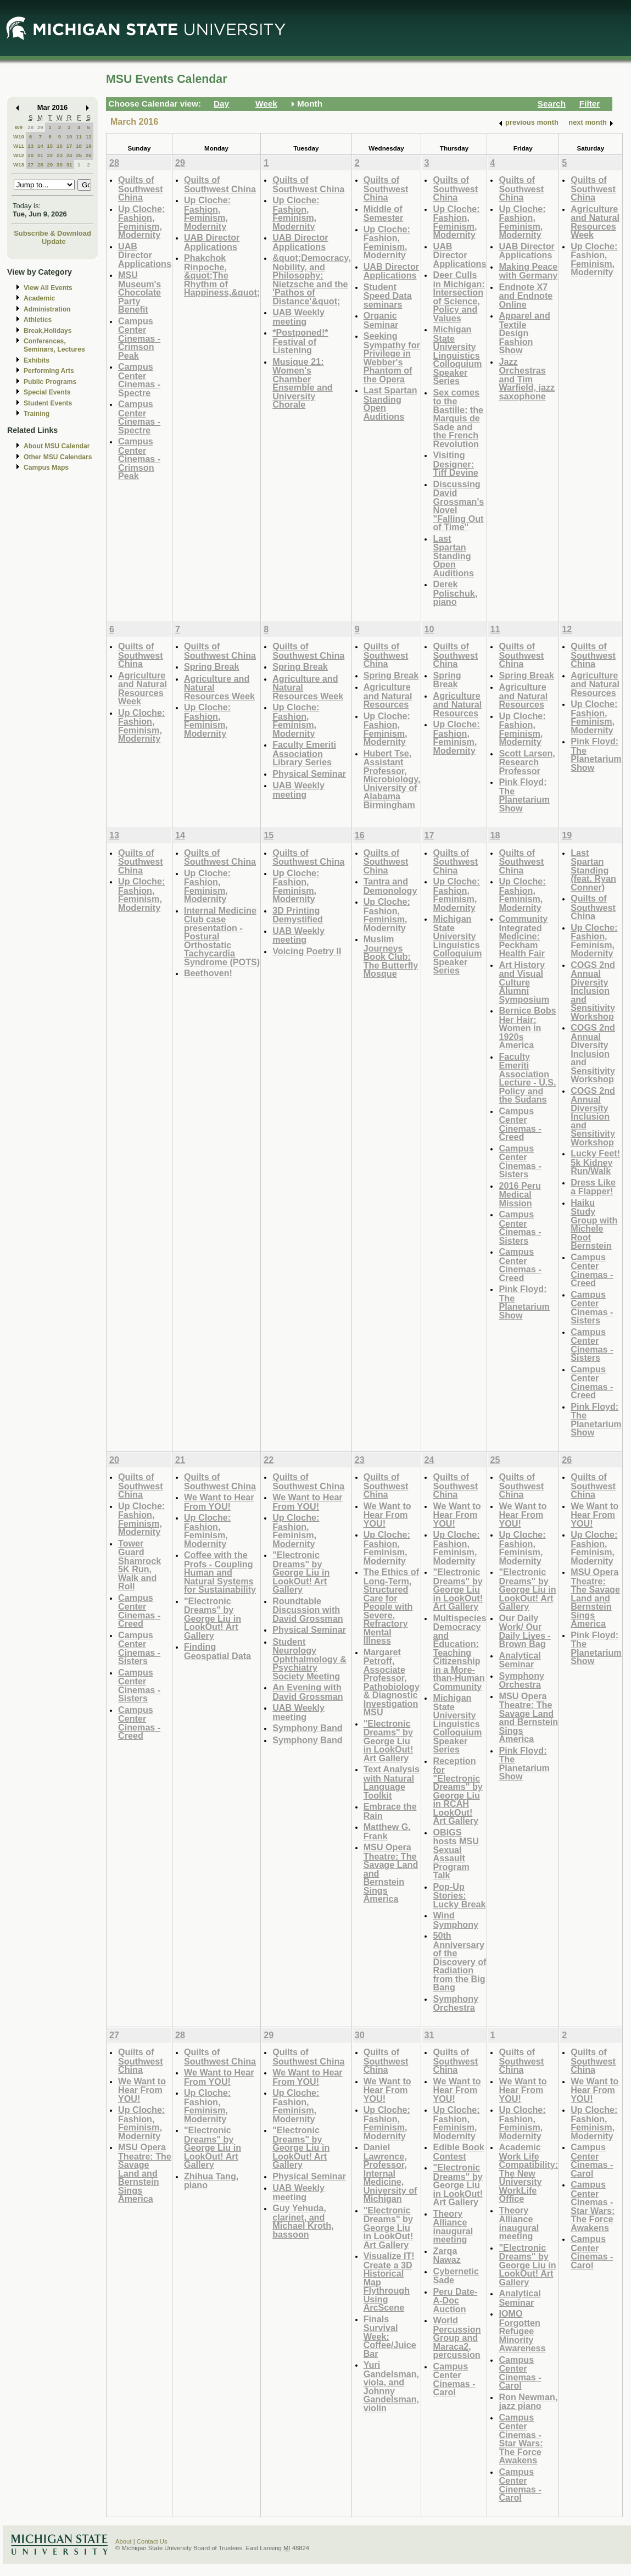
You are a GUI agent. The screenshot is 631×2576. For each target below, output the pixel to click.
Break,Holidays (48, 331)
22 (50, 155)
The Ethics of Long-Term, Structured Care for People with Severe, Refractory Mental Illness (391, 1606)
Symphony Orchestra (455, 2003)
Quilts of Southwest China (140, 188)
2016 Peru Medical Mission (519, 1194)
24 (69, 155)
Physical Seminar (309, 773)
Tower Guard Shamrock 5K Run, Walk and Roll (139, 1565)
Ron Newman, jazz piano (528, 2401)
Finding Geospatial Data (217, 1651)
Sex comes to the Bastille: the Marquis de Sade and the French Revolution (458, 418)
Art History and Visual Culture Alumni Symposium (524, 982)
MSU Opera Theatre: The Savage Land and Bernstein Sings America (528, 1717)
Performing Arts (49, 371)
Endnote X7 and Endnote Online (525, 295)
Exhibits (36, 360)
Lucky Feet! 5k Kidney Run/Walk (595, 1162)
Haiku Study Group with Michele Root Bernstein (594, 1224)
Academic (39, 298)
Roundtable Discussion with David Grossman (307, 1609)
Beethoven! (208, 973)
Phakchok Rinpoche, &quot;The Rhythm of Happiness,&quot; (222, 275)
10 (69, 136)
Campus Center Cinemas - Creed (520, 1124)
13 (30, 146)
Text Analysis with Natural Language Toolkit (392, 1782)
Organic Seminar (381, 320)
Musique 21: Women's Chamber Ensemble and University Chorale (302, 383)
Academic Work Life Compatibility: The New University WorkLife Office (528, 2173)
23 (60, 155)
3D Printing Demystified (297, 915)
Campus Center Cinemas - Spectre (139, 379)
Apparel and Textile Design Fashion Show (524, 332)
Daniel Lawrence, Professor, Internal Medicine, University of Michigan (390, 2173)
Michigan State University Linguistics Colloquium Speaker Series (457, 355)
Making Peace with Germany (528, 271)
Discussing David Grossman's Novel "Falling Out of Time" (458, 505)
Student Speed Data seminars (388, 295)
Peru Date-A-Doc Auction (455, 2300)
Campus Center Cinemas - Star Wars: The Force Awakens (521, 2439)
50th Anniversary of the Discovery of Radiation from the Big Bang (459, 1961)
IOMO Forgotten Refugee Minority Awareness (522, 2330)
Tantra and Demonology (390, 885)
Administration (47, 309)
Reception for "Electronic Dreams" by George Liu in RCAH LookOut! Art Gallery (457, 1791)
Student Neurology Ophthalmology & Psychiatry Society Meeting (309, 1659)
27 (30, 165)
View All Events (48, 288)
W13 (18, 165)
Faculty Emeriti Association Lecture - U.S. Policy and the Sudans (527, 1078)
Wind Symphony (455, 1919)
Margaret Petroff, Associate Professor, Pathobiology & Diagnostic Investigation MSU (392, 1682)
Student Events (48, 403)
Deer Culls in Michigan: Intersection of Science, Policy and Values (458, 296)
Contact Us (152, 2541)
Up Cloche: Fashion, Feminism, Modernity (141, 222)
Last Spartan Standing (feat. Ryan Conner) (593, 870)
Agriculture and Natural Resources (388, 695)
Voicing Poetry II (306, 951)
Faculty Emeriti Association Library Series (304, 753)
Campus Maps (46, 467)
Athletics (38, 320)
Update (54, 241)
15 (50, 146)
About (123, 2541)
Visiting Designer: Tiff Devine (455, 463)
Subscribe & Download (52, 233)
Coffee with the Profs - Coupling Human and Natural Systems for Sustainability (220, 1572)
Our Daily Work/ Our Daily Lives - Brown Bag (524, 1631)
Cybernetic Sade (456, 2275)
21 (40, 155)
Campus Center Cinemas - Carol (454, 2379)
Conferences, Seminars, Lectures (54, 345)
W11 (18, 146)
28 (30, 127)
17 (69, 146)
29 (40, 127)
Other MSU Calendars (58, 457)
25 (79, 155)
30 (60, 165)
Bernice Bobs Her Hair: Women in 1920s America (527, 1027)
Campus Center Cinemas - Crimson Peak (139, 338)
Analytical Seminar (519, 1660)
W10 (18, 136)
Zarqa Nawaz (446, 2255)
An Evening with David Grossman (307, 1691)
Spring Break (211, 666)
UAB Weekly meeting (298, 316)
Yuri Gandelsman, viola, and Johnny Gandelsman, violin (391, 2386)
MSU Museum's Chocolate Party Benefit (139, 292)
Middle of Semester (384, 213)
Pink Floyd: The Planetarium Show (524, 795)
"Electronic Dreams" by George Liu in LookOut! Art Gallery (212, 1618)
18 (79, 146)
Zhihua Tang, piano (211, 2180)
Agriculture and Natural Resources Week (595, 222)
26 (89, 155)
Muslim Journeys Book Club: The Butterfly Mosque (391, 956)
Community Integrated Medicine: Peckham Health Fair (523, 936)
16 (60, 146)
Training (36, 414)
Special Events (47, 392)
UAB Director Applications (144, 255)
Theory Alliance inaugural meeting (453, 2226)
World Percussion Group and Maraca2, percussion (457, 2337)
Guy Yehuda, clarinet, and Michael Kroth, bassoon (302, 2221)
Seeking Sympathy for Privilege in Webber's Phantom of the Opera (392, 357)
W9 (19, 127)
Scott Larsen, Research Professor (527, 762)
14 (40, 146)
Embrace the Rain (390, 1811)
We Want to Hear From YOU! (219, 1501)
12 (89, 136)
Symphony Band (307, 1728)
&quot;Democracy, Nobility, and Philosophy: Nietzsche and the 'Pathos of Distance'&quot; (311, 279)
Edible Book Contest (458, 2151)
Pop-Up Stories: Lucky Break (459, 1895)
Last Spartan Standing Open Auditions (390, 403)
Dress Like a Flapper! (593, 1187)
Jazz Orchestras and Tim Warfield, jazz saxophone (527, 379)
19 (89, 146)
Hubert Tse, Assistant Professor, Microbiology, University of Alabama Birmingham (392, 779)
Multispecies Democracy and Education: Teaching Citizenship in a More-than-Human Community (459, 1652)
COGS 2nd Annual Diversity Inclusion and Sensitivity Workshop (593, 990)
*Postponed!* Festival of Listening (300, 341)
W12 (18, 155)
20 (30, 155)
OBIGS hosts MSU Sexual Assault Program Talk (455, 1853)
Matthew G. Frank (387, 1831)
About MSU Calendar (57, 446)
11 (79, 136)
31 (69, 165)
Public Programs (50, 382)
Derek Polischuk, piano (455, 593)
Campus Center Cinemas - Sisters (520, 1161)
